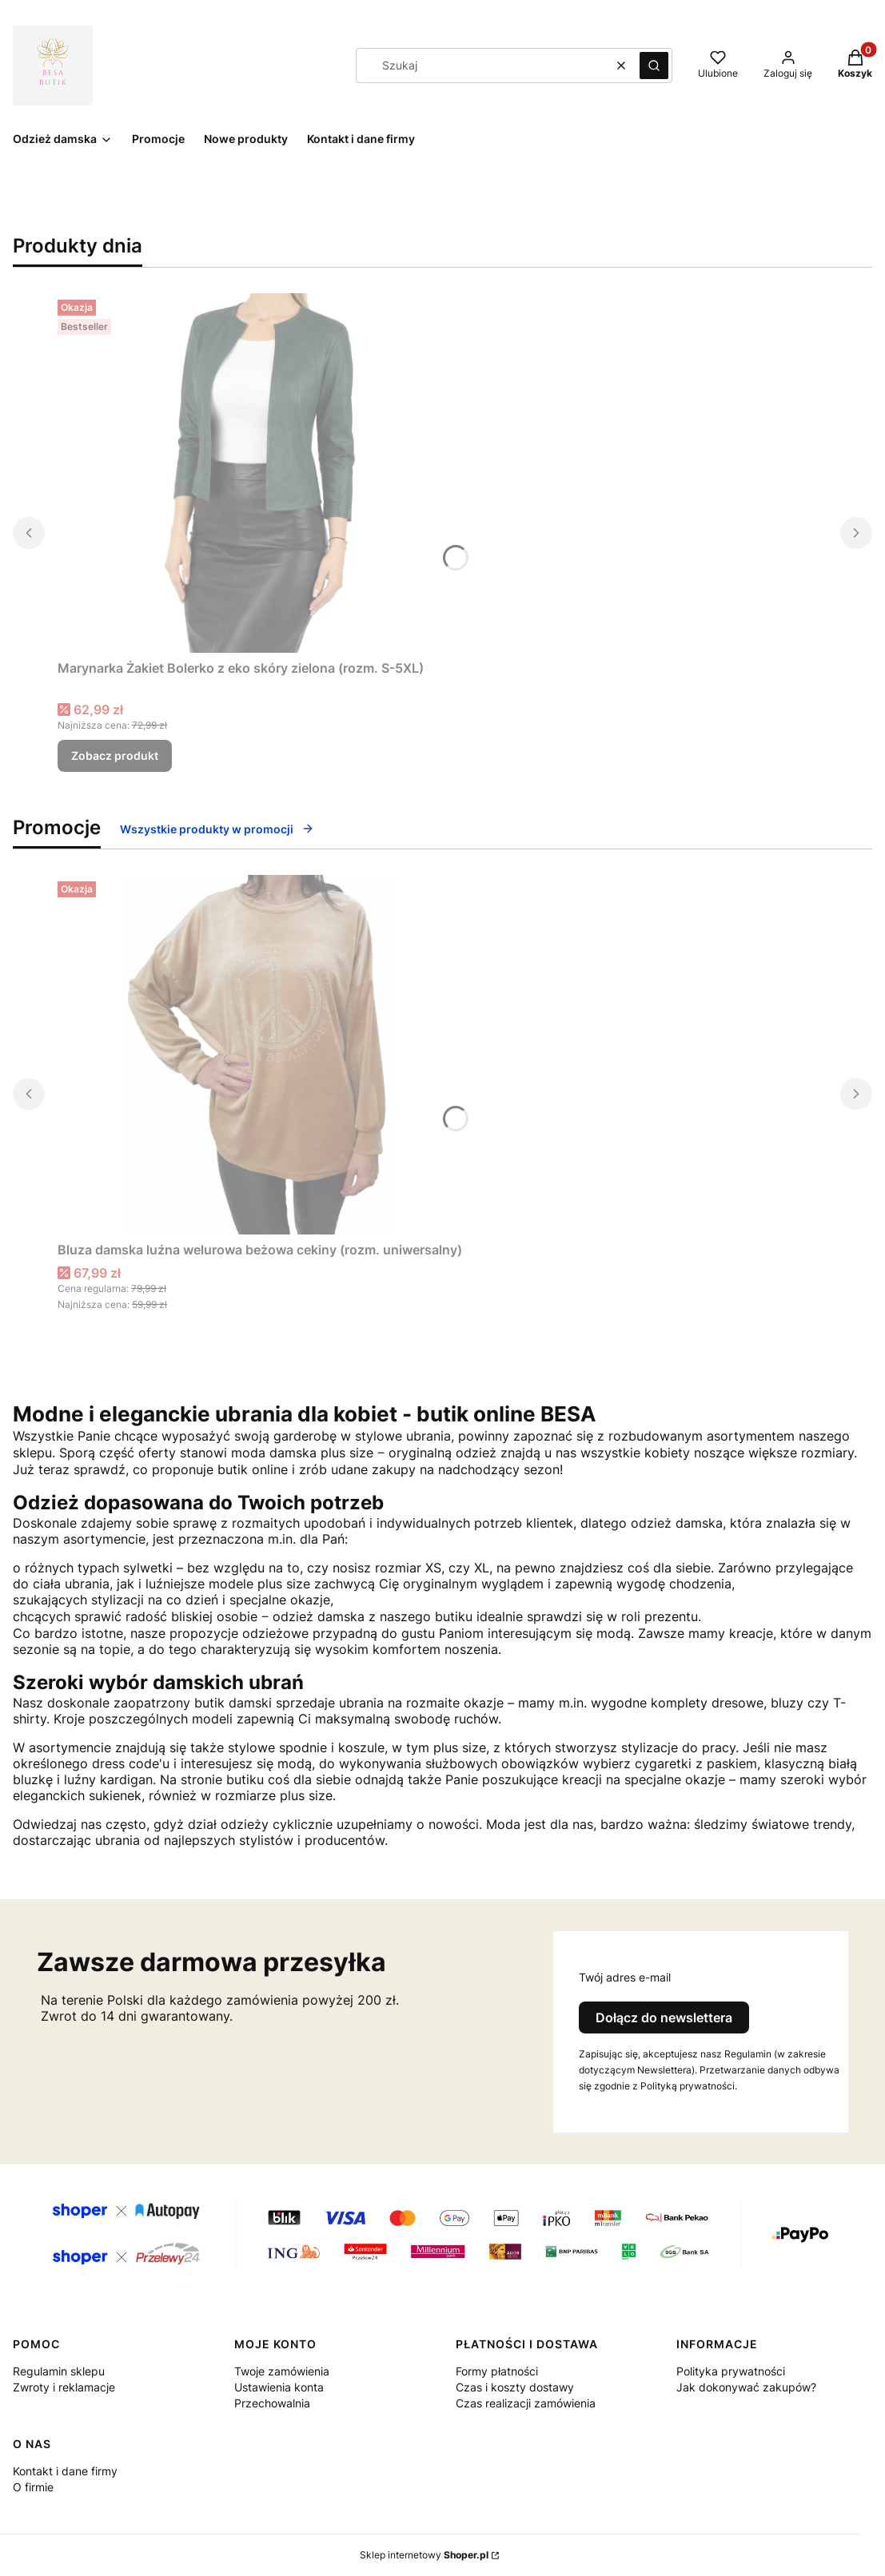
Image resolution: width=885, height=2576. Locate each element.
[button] (654, 65)
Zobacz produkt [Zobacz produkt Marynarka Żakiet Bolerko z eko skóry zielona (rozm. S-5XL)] (114, 755)
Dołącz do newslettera (664, 2017)
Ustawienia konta (279, 2387)
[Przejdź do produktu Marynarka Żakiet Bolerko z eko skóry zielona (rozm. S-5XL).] (257, 473)
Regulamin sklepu (59, 2371)
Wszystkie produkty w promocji (217, 829)
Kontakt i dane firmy (65, 2471)
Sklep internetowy (424, 2555)
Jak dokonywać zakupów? (746, 2387)
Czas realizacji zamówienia (526, 2403)
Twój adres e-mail (625, 1977)
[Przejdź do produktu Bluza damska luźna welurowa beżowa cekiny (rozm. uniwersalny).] (260, 1054)
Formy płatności (497, 2371)
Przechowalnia (272, 2403)
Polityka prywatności (730, 2371)
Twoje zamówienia (281, 2371)
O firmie (33, 2487)
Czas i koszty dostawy (515, 2387)
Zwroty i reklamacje (64, 2387)
